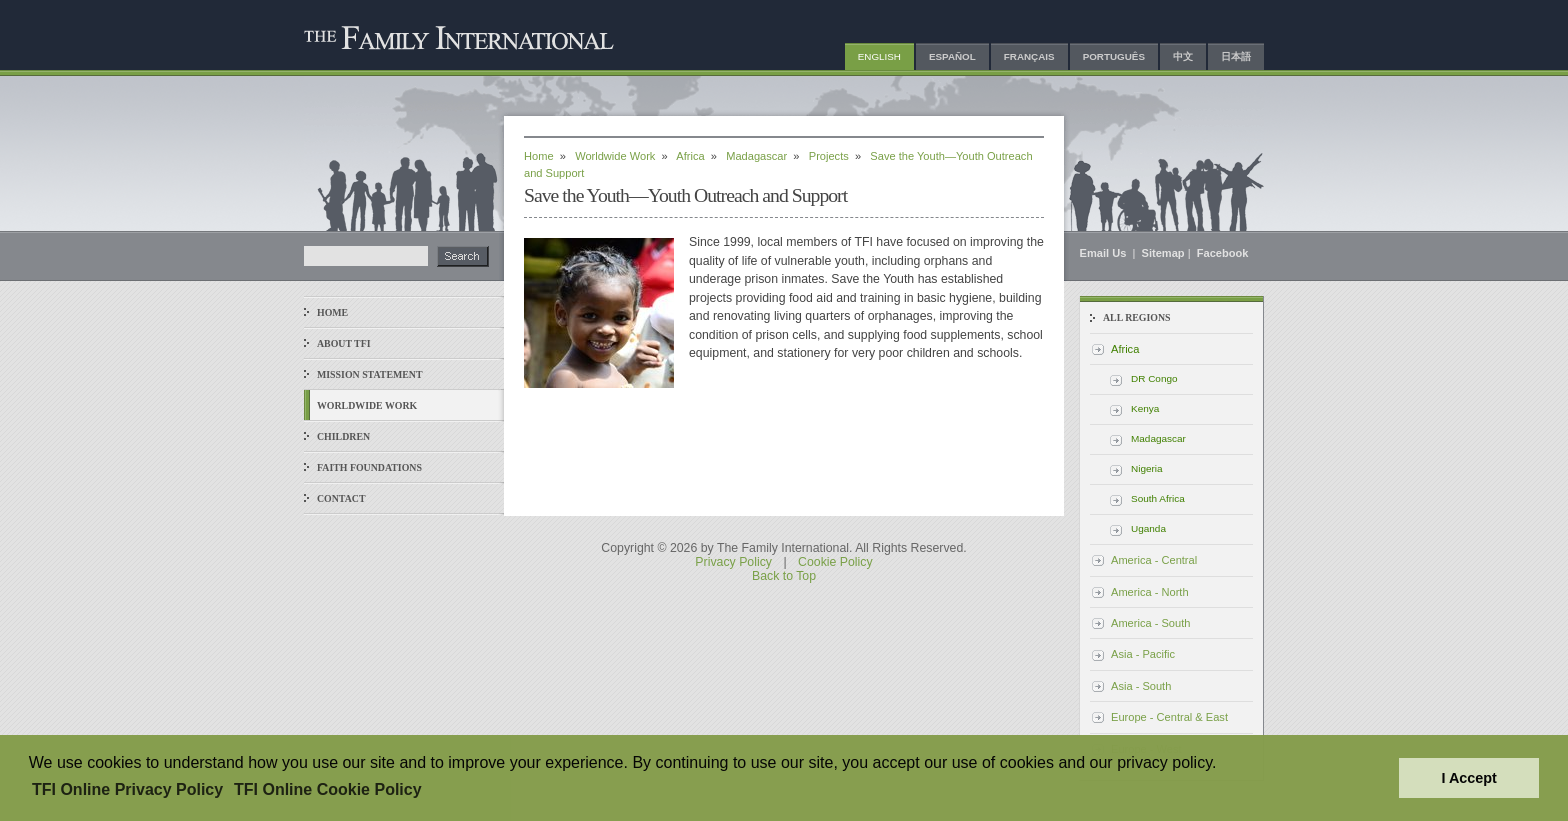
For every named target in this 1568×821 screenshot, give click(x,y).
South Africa (1158, 498)
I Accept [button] (1468, 778)
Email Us (1105, 253)
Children (343, 436)
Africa (690, 156)
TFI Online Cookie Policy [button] (328, 789)
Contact (341, 498)
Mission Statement (369, 374)
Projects (829, 156)
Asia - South (1141, 686)
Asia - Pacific (1143, 654)
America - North (1150, 592)
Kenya (1145, 408)
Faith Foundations (369, 467)
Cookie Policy (835, 562)
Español (952, 56)
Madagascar (756, 156)
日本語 (1236, 56)
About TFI (344, 343)
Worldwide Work (367, 405)
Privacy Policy (733, 562)
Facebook (1223, 253)
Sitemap (1163, 253)
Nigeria (1147, 468)
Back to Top (784, 576)
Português (1114, 56)
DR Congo (1154, 378)
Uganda (1148, 528)
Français (1029, 56)
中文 (1183, 56)
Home (332, 312)
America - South (1150, 623)
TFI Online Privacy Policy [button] (127, 789)
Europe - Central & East (1169, 717)
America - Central (1154, 560)
